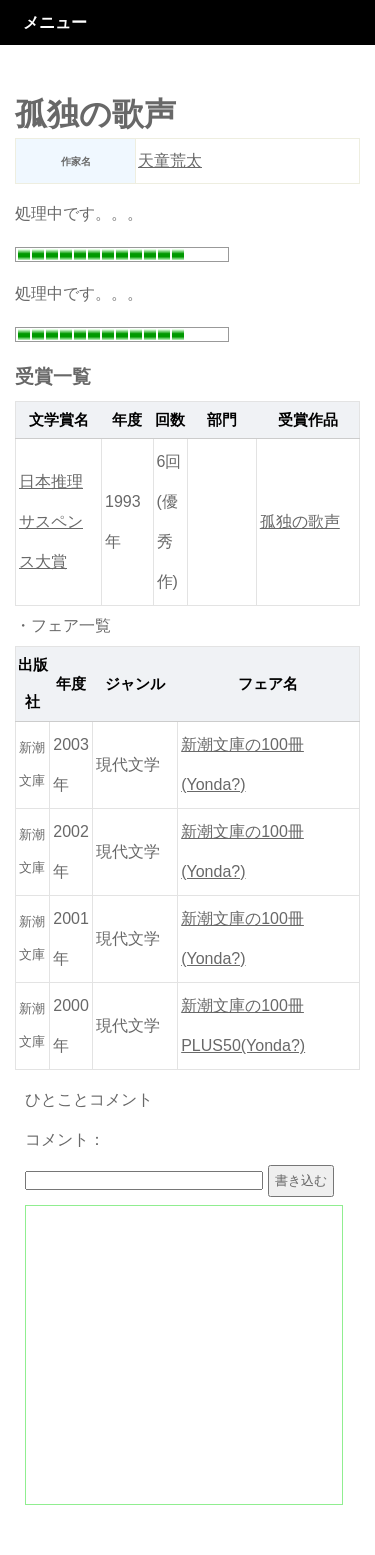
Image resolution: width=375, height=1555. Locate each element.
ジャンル (135, 684)
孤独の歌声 (300, 521)
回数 (170, 420)
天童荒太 (170, 160)
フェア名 (268, 684)
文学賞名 (59, 420)
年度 (127, 420)
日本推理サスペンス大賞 (51, 521)
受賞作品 (308, 420)
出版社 (33, 683)
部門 (222, 420)
